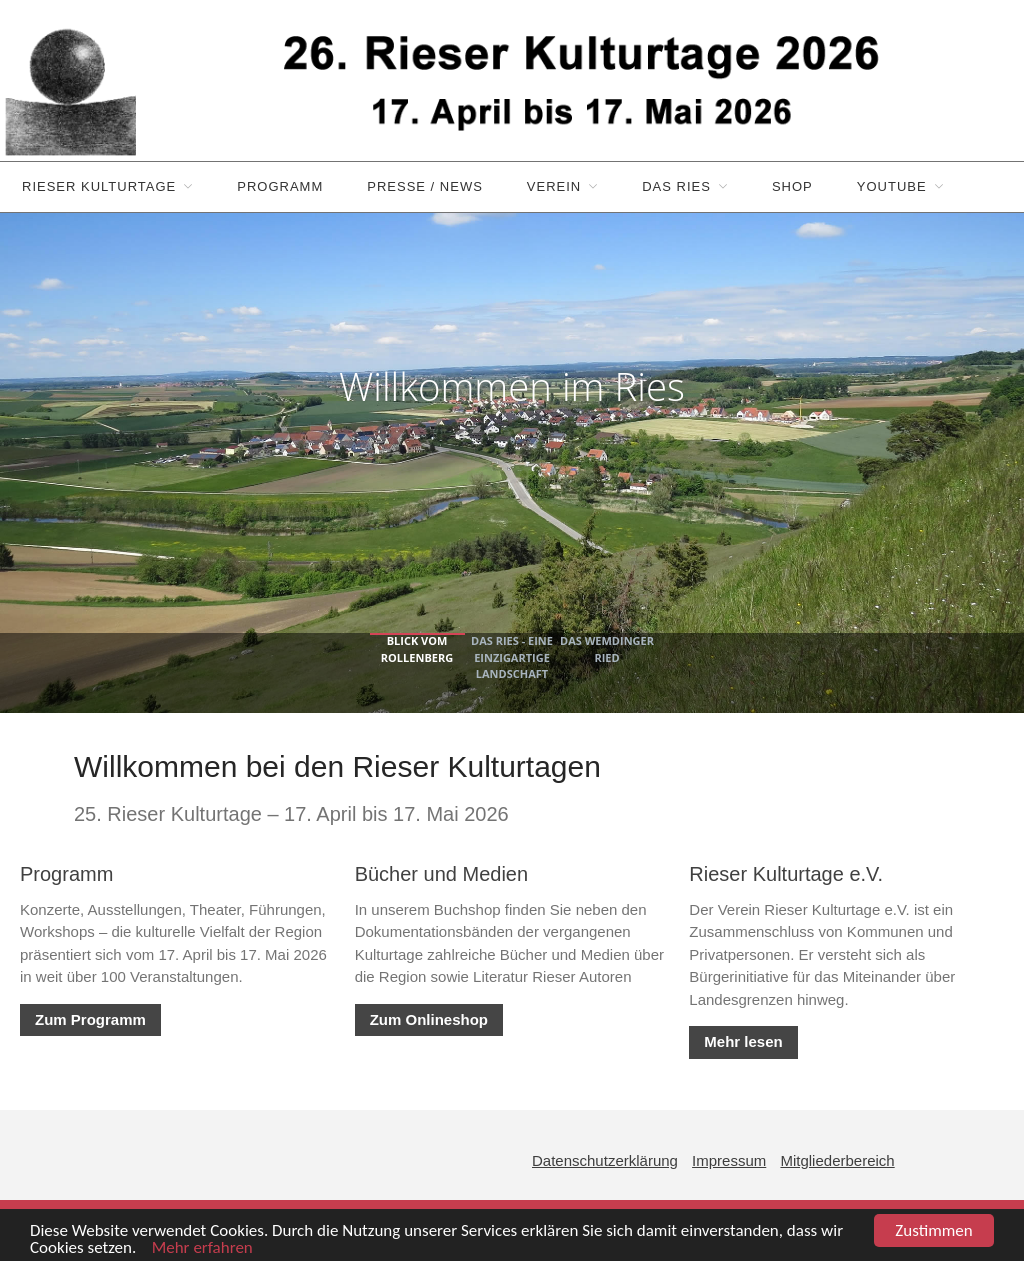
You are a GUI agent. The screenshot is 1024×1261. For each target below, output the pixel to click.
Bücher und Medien (441, 874)
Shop (792, 186)
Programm (280, 186)
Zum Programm (90, 1019)
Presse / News (425, 186)
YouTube (892, 186)
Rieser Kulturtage (99, 186)
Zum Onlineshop (429, 1019)
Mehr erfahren (196, 1248)
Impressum (729, 1160)
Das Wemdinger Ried (607, 649)
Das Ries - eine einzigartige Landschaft (512, 657)
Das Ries (676, 186)
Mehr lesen (743, 1041)
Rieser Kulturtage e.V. (786, 874)
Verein (554, 186)
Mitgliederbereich (837, 1160)
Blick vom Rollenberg (417, 649)
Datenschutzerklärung (605, 1160)
